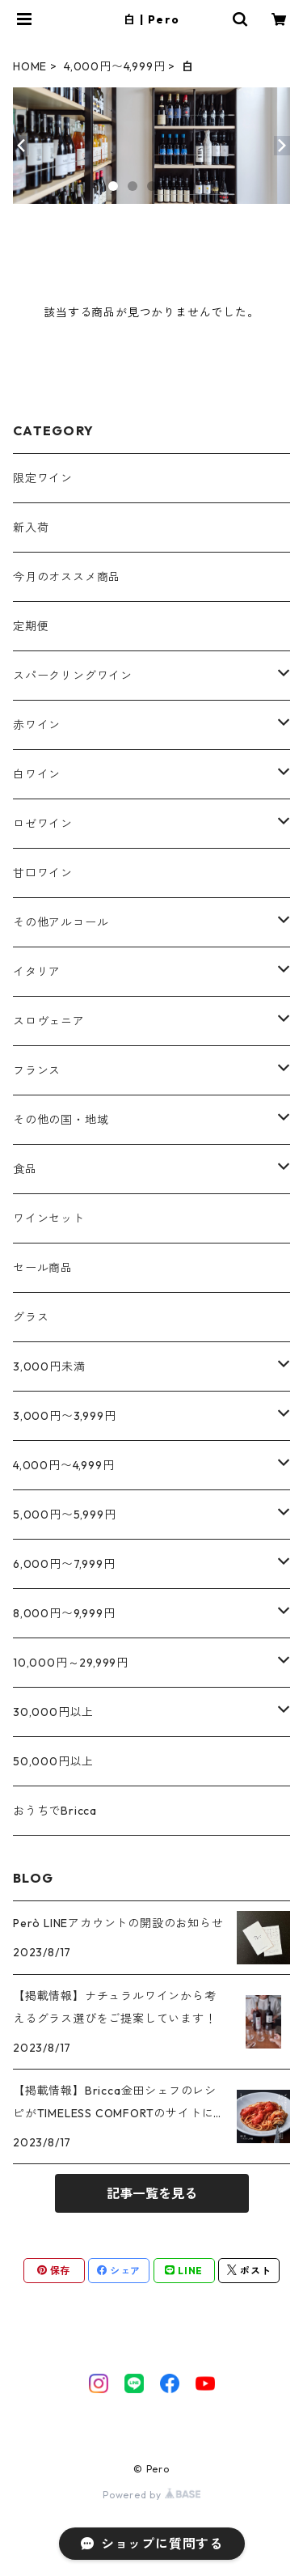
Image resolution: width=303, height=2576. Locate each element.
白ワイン (37, 774)
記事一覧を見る (152, 2193)
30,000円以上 (53, 1712)
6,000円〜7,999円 (64, 1564)
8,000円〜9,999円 (64, 1613)
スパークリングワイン (73, 675)
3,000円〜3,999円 (64, 1416)
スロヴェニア (49, 1021)
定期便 (30, 626)
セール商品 (43, 1267)
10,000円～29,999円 (70, 1662)
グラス (30, 1317)
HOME (30, 66)
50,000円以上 (53, 1761)
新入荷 (30, 527)
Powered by (151, 2495)
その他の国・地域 (60, 1119)
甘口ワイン (43, 873)
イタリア (37, 971)
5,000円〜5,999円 (64, 1514)
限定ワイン (43, 478)
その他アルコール (60, 922)
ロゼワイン (43, 823)
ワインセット (49, 1218)
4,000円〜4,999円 (114, 66)
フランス (37, 1070)
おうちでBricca (55, 1810)
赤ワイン (37, 725)
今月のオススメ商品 (66, 577)
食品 (25, 1169)
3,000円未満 (49, 1366)
